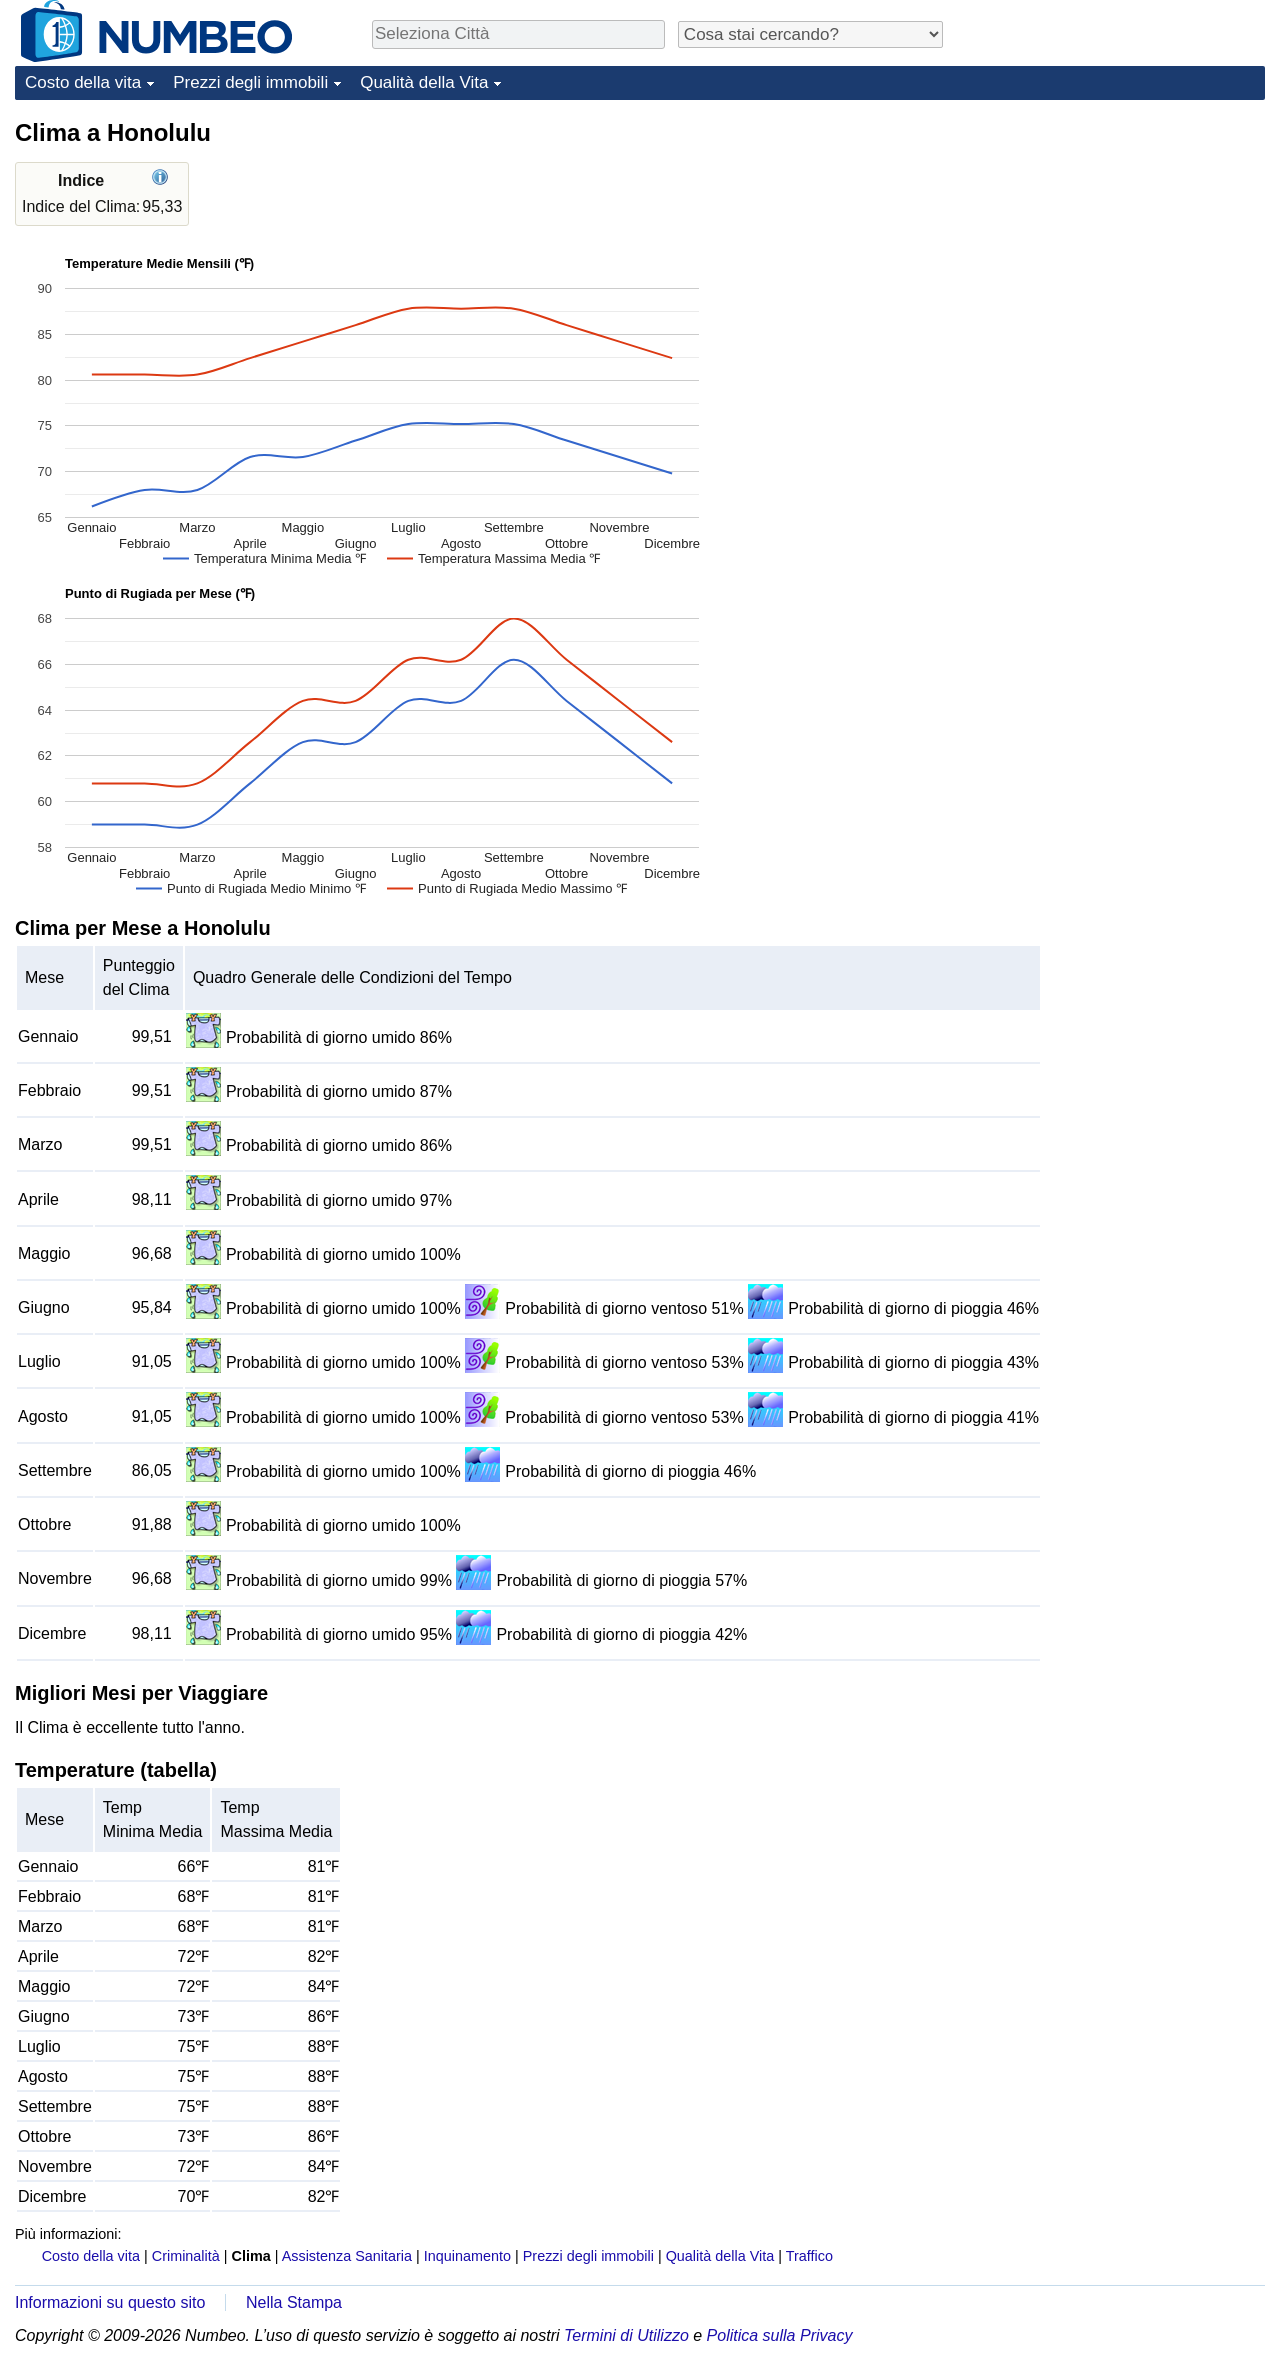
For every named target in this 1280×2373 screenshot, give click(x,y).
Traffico (809, 2256)
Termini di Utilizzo (626, 2335)
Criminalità (186, 2256)
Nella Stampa (294, 2302)
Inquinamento (467, 2256)
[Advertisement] (1115, 242)
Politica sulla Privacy (780, 2335)
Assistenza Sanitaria (347, 2256)
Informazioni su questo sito (110, 2302)
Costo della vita (83, 82)
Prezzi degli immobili (250, 82)
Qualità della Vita (424, 82)
